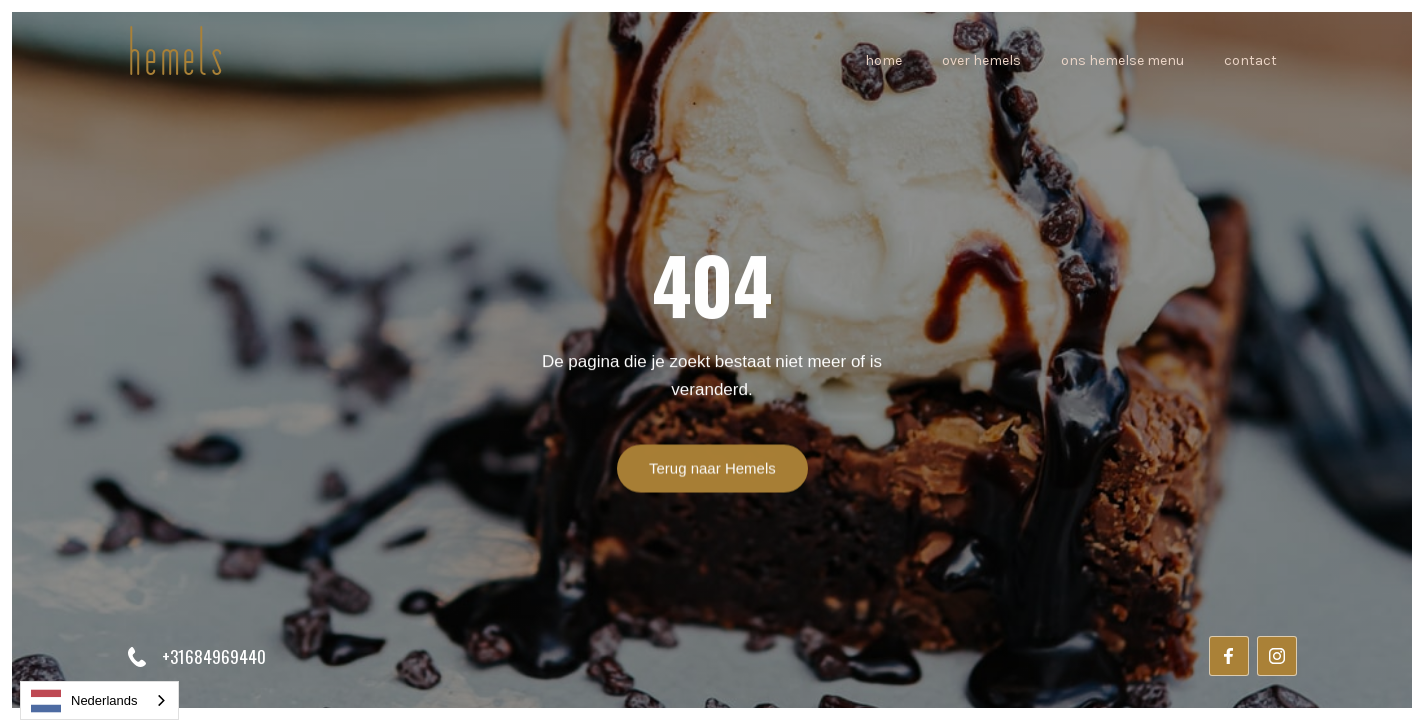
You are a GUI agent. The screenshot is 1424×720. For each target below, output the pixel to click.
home (883, 60)
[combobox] (99, 700)
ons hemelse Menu (1122, 60)
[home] (176, 62)
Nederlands (84, 701)
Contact (1250, 60)
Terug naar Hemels (712, 469)
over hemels (981, 60)
